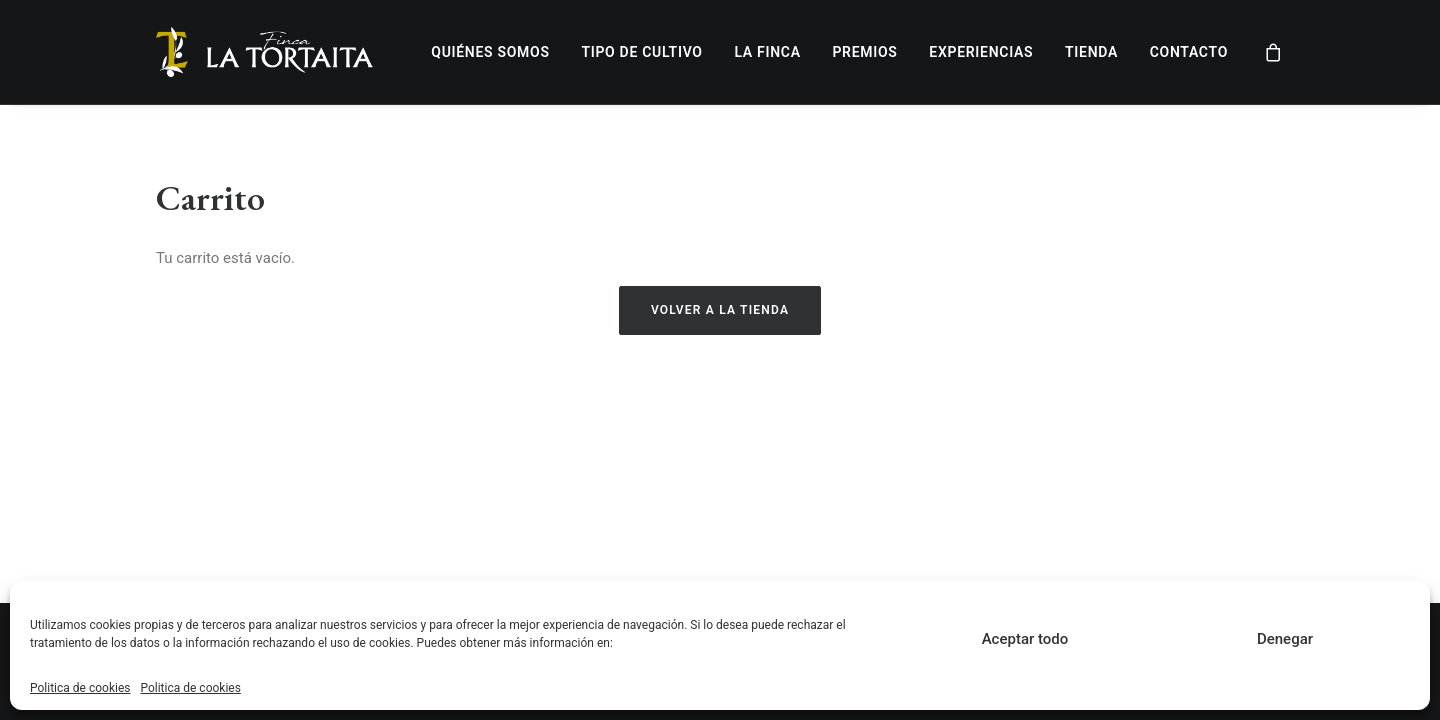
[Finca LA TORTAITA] (264, 52)
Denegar (1285, 639)
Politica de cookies (80, 688)
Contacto (1189, 52)
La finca (767, 52)
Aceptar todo (1025, 639)
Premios (864, 52)
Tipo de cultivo (641, 52)
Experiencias (981, 52)
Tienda (1091, 52)
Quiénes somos (490, 52)
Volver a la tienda (720, 310)
